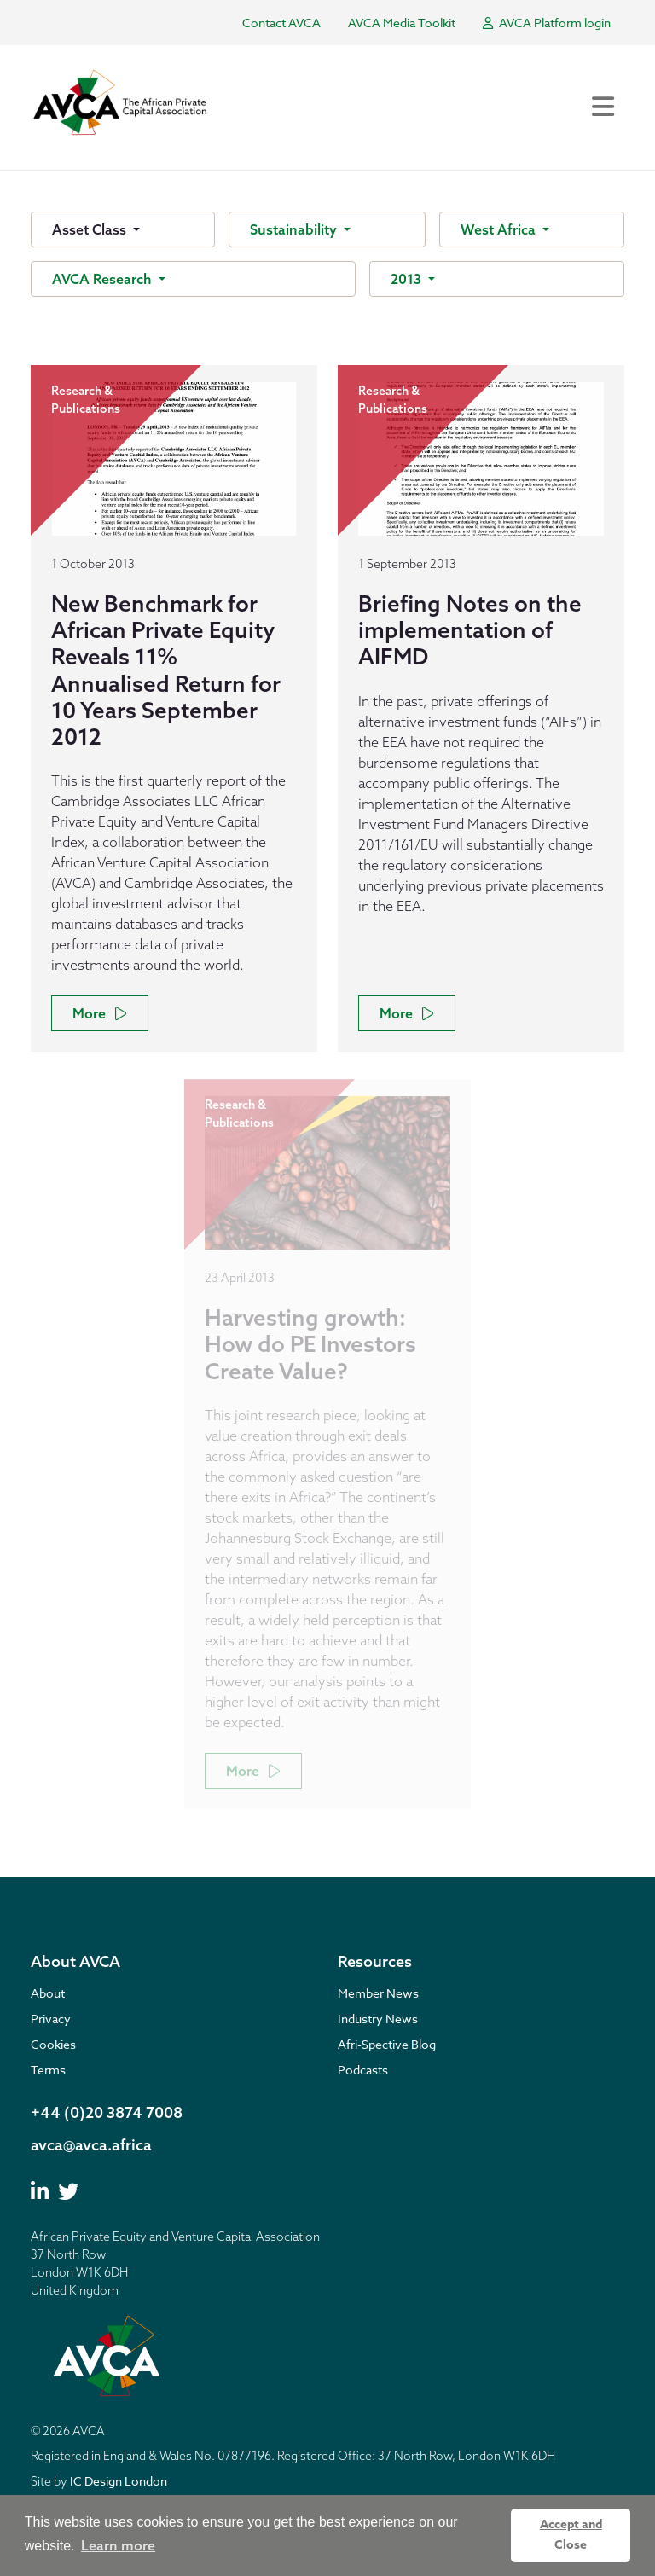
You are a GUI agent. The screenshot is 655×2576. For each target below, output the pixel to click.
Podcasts (363, 2070)
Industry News (378, 2018)
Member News (378, 1993)
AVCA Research (103, 278)
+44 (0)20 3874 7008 (107, 2112)
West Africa (500, 229)
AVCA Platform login (547, 23)
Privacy (51, 2018)
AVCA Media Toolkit (401, 23)
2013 (408, 278)
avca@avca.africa (91, 2145)
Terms (48, 2070)
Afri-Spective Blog (387, 2044)
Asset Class (91, 229)
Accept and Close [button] (571, 2534)
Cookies (53, 2044)
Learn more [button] (118, 2545)
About (48, 1993)
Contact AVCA (281, 23)
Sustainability (295, 229)
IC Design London (118, 2481)
